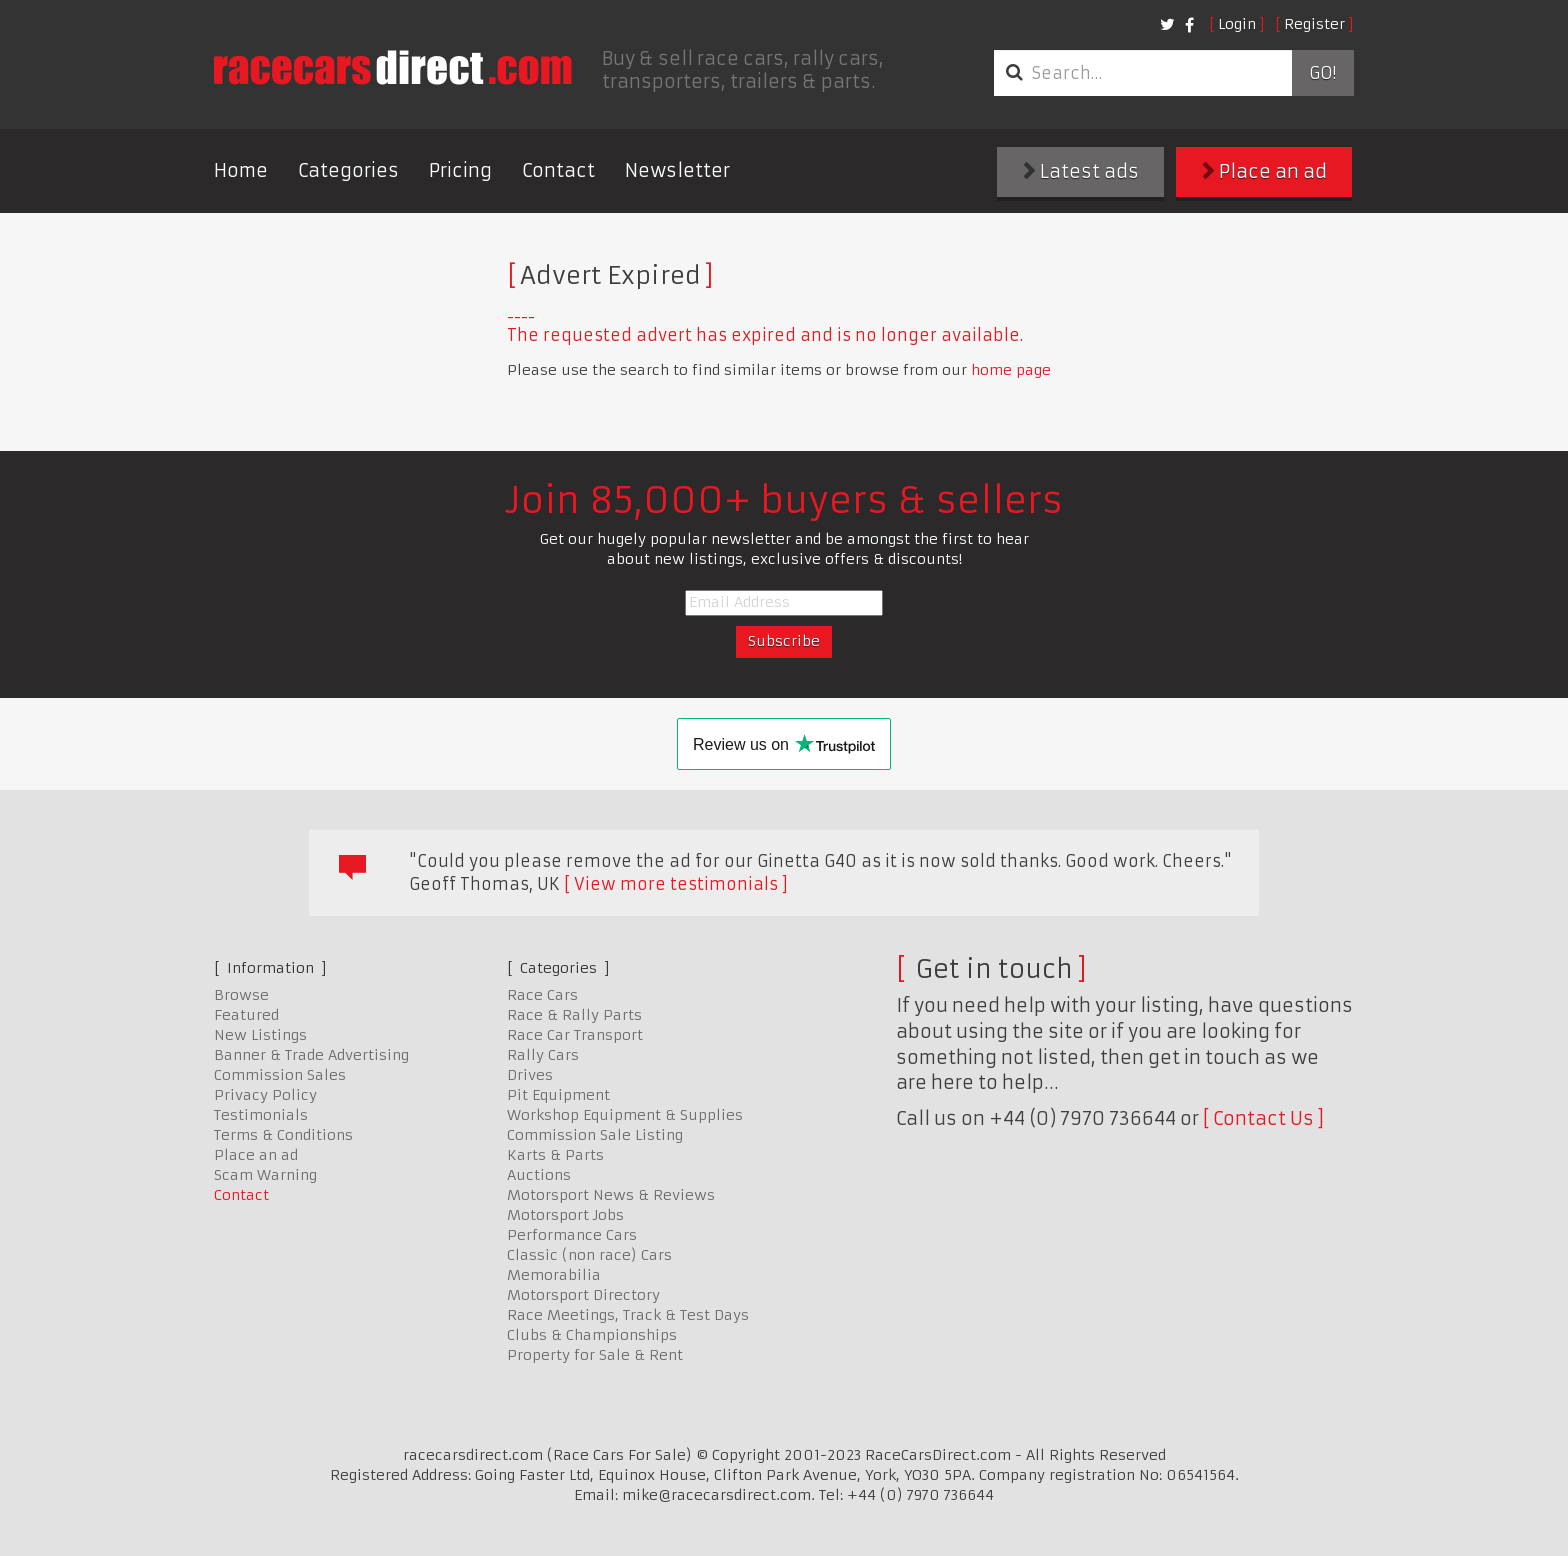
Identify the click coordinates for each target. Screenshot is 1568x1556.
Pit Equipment (558, 1095)
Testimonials (261, 1115)
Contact (558, 170)
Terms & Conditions (283, 1135)
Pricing (460, 170)
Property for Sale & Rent (595, 1355)
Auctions (539, 1175)
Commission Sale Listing (595, 1135)
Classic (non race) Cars (589, 1255)
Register (1314, 24)
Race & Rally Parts (574, 1015)
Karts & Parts (555, 1155)
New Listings (260, 1035)
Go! (1322, 73)
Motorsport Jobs (565, 1215)
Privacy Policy (265, 1095)
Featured (246, 1015)
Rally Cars (543, 1055)
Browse (241, 995)
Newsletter (677, 170)
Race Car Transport (575, 1035)
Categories (348, 170)
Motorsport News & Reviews (611, 1195)
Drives (530, 1075)
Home (241, 170)
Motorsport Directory (583, 1295)
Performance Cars (572, 1235)
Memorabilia (554, 1275)
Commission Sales (280, 1075)
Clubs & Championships (592, 1335)
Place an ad (1264, 171)
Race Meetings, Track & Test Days (628, 1315)
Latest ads (1081, 171)
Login (1237, 24)
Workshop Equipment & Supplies (625, 1115)
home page (1011, 370)
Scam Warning (265, 1175)
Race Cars (542, 995)
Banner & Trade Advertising (311, 1055)
